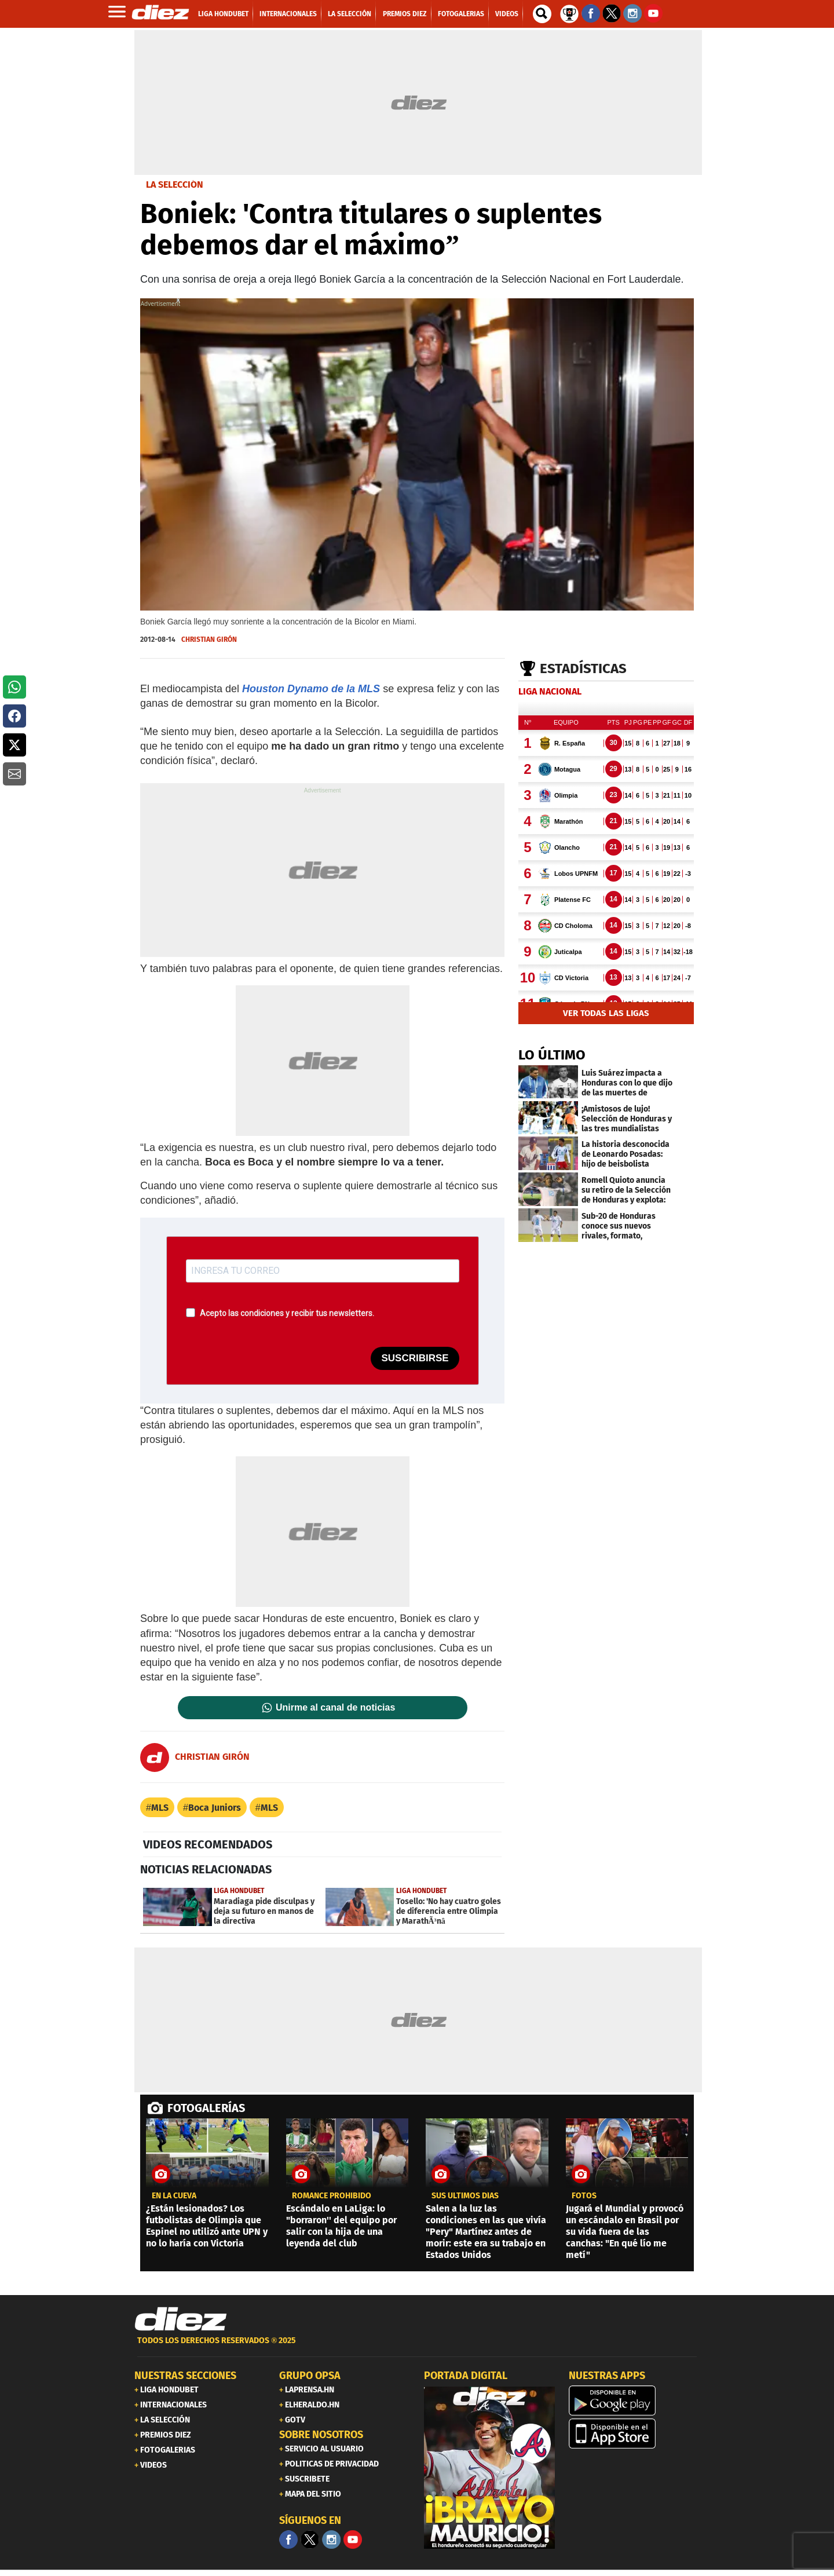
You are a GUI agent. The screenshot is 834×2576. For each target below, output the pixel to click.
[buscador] (542, 14)
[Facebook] (288, 2539)
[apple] (634, 2433)
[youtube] (352, 2539)
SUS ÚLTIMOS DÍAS (465, 2196)
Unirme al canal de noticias (335, 1707)
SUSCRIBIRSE (414, 1358)
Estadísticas (583, 668)
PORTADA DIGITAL (465, 2375)
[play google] (634, 2400)
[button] (14, 687)
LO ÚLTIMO (552, 1054)
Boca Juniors (214, 1807)
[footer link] (417, 2347)
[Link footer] (180, 2319)
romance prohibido (331, 2196)
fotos (584, 2196)
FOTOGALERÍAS (206, 2108)
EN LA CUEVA (174, 2196)
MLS (160, 1807)
